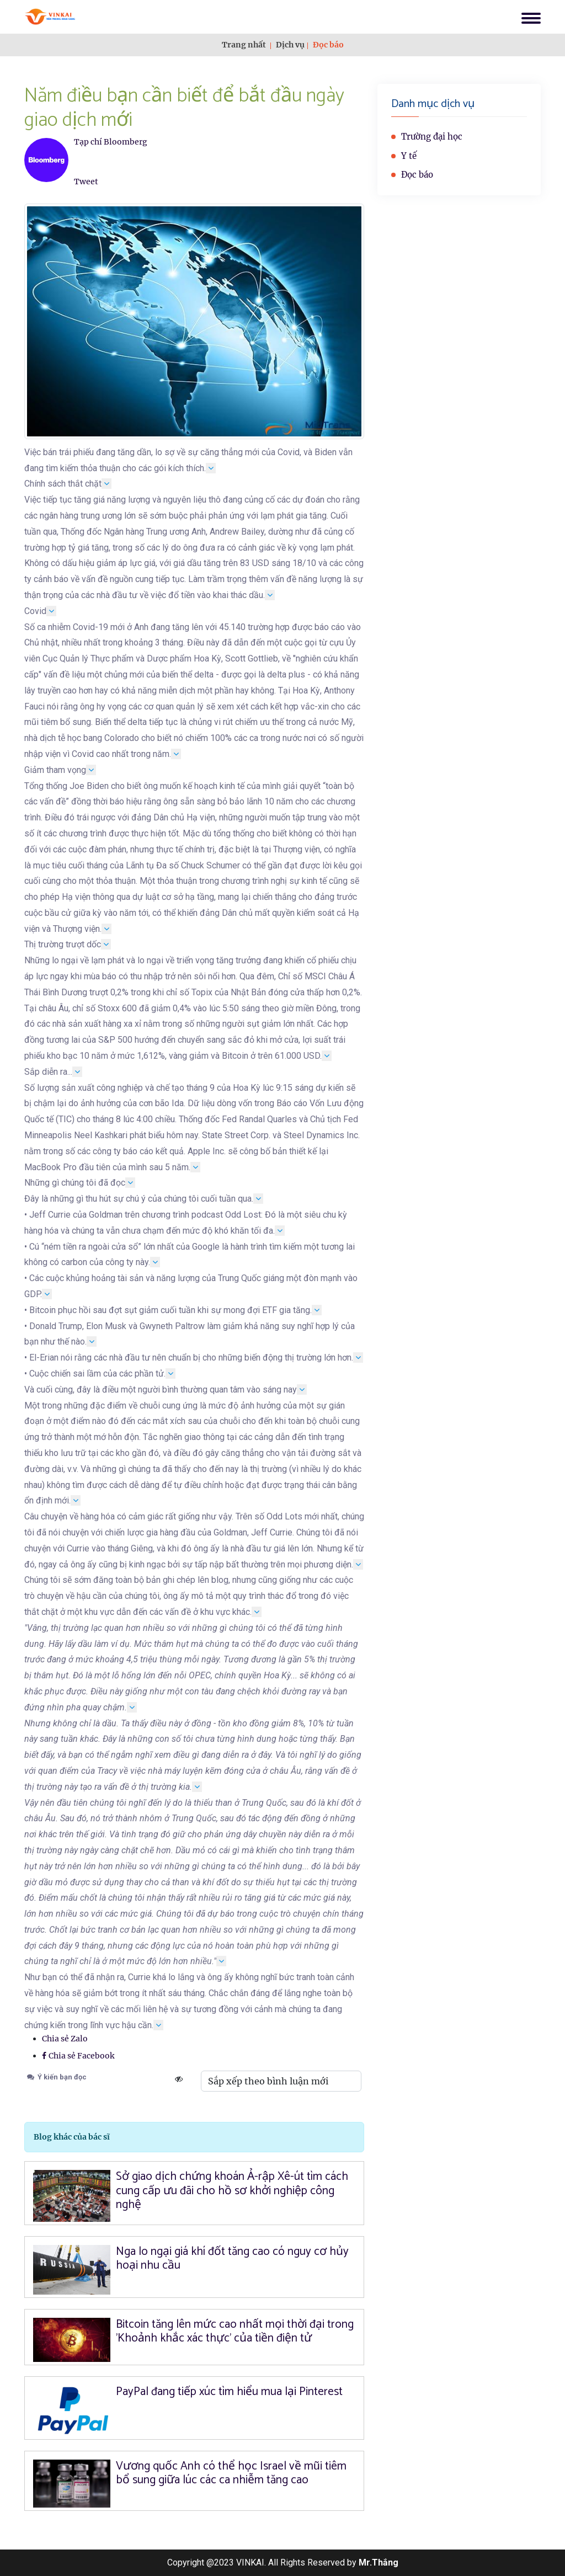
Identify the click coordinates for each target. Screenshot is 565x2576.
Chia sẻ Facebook (78, 2056)
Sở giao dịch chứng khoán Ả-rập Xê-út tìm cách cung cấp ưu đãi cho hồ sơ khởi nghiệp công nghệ (232, 2190)
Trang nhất (244, 45)
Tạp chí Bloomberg (110, 142)
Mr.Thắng (378, 2562)
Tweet (86, 181)
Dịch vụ (290, 45)
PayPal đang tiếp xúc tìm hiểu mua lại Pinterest (229, 2391)
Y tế (409, 156)
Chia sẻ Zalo (65, 2039)
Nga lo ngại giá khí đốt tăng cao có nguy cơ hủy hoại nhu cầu (232, 2258)
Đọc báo (328, 45)
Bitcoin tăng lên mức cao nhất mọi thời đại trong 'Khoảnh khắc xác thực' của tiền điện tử (235, 2331)
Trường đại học (431, 136)
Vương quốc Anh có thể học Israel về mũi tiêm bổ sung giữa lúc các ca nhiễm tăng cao (231, 2473)
